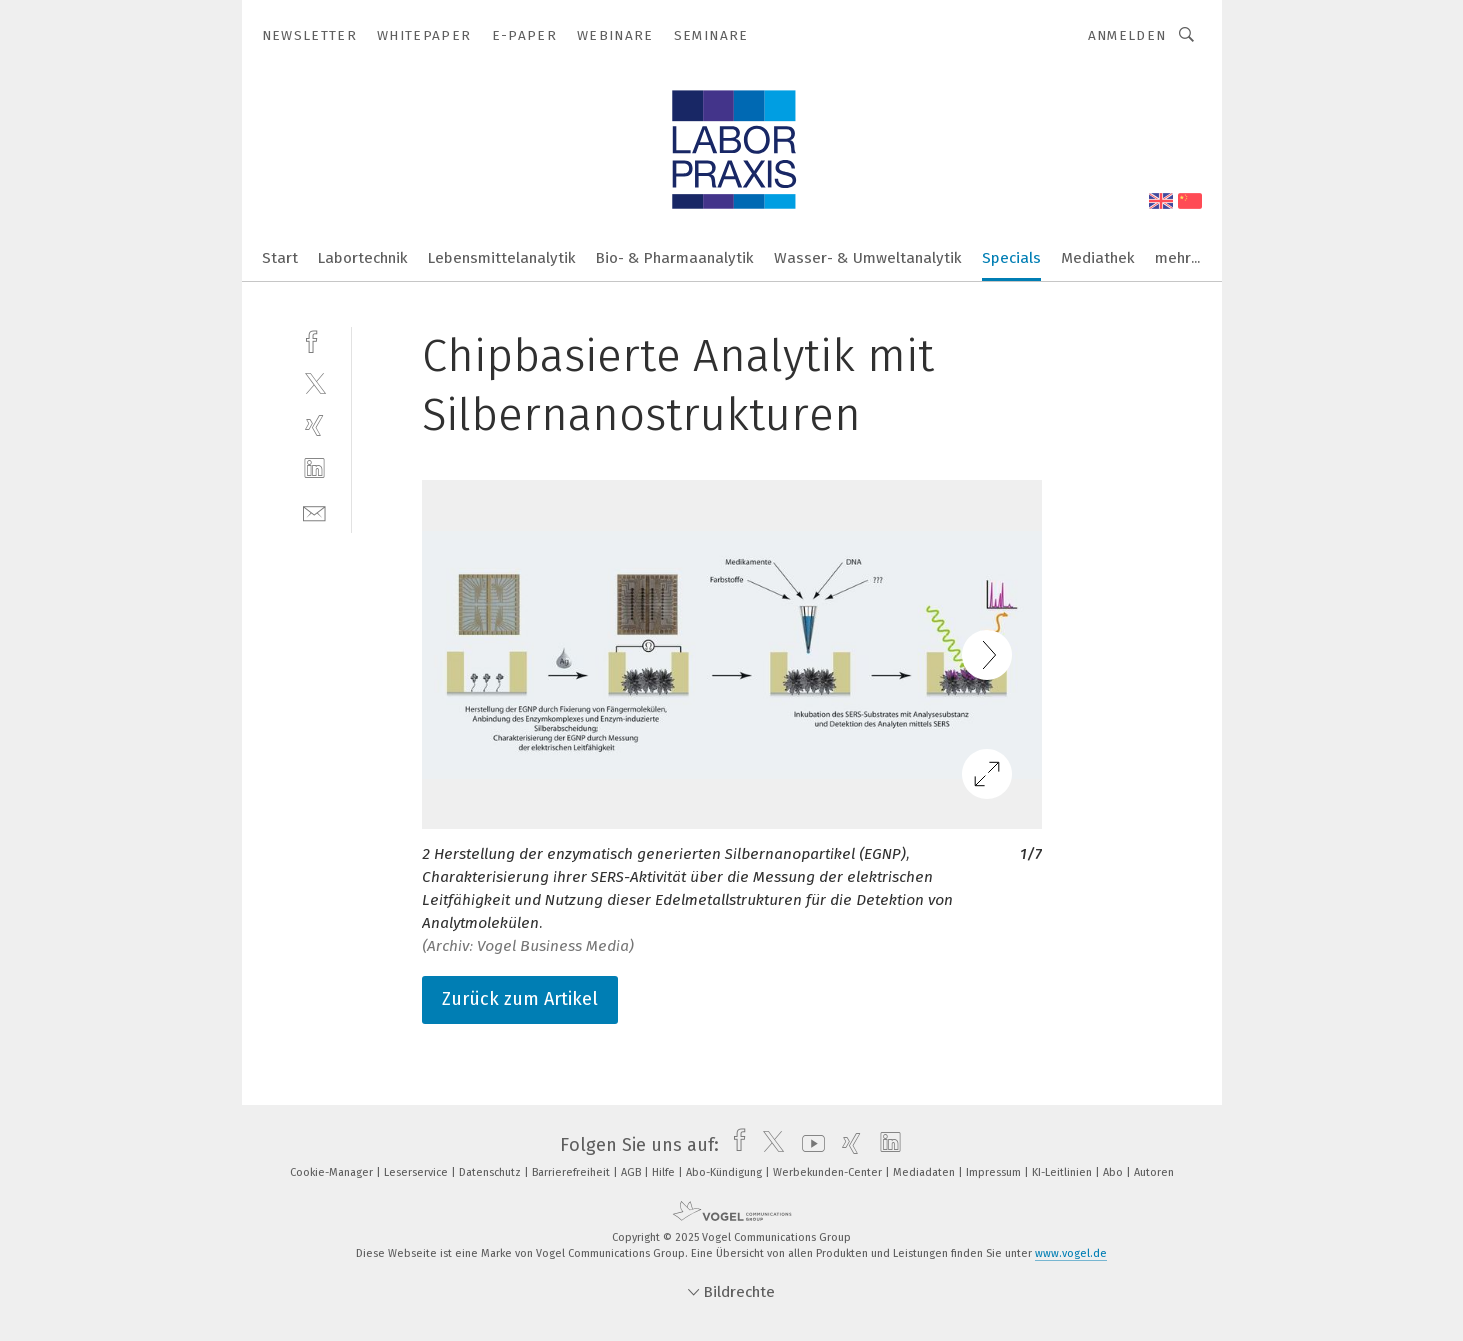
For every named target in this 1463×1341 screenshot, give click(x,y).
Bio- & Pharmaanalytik (675, 258)
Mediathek (1098, 258)
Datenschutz (491, 1172)
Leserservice (417, 1172)
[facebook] (314, 339)
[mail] (314, 511)
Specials (1011, 258)
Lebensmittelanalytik (502, 258)
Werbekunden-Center (829, 1172)
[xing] (314, 425)
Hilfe (665, 1172)
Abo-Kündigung (725, 1172)
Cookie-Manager (333, 1172)
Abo (1114, 1172)
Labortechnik (363, 258)
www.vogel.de (1071, 1253)
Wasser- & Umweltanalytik (868, 258)
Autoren (1154, 1172)
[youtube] (808, 1145)
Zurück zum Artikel (520, 999)
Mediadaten (925, 1172)
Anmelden (1127, 35)
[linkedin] (314, 468)
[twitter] (314, 382)
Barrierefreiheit (572, 1172)
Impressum (995, 1172)
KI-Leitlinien (1063, 1172)
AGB (632, 1172)
